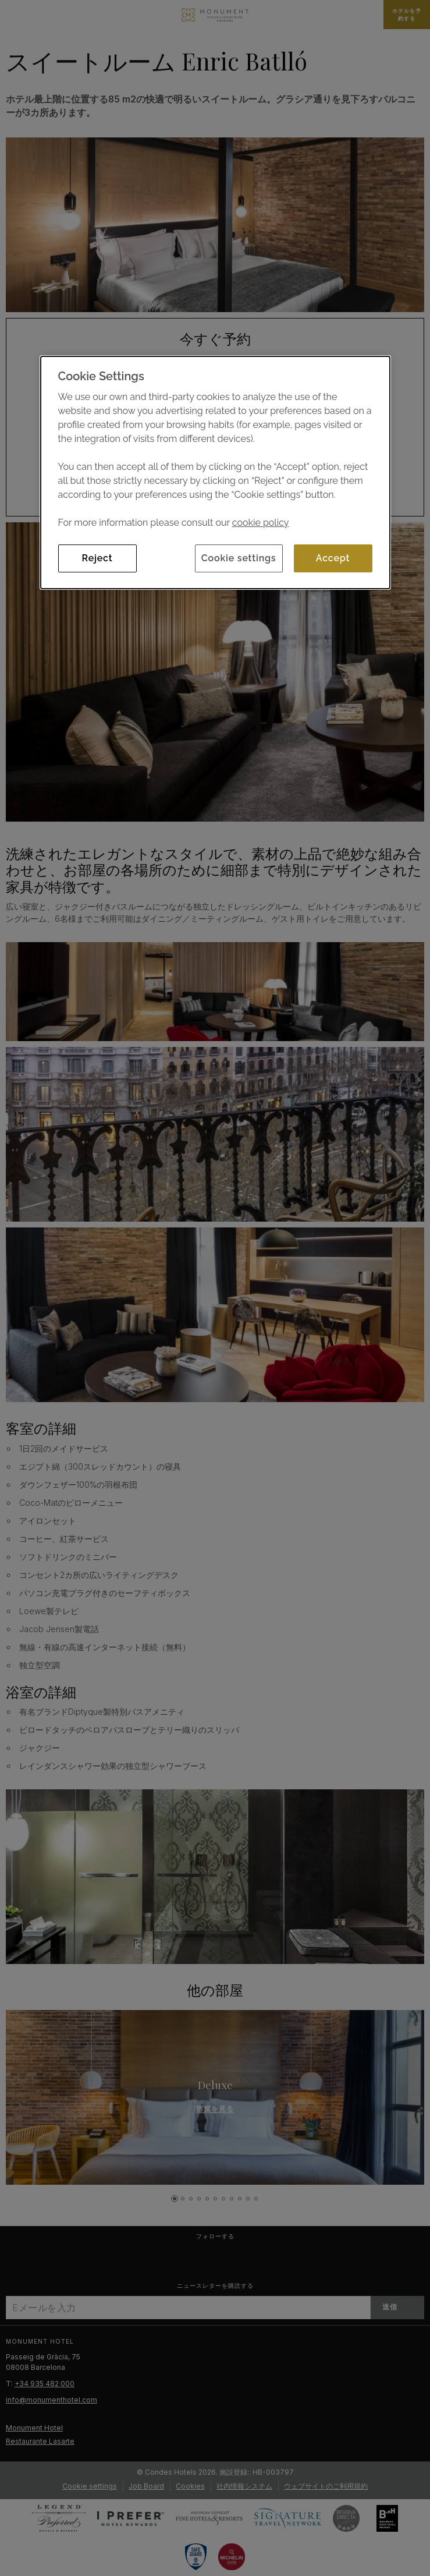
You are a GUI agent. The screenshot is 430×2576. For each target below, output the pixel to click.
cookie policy (260, 522)
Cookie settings (238, 558)
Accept (333, 558)
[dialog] (215, 472)
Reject (97, 558)
